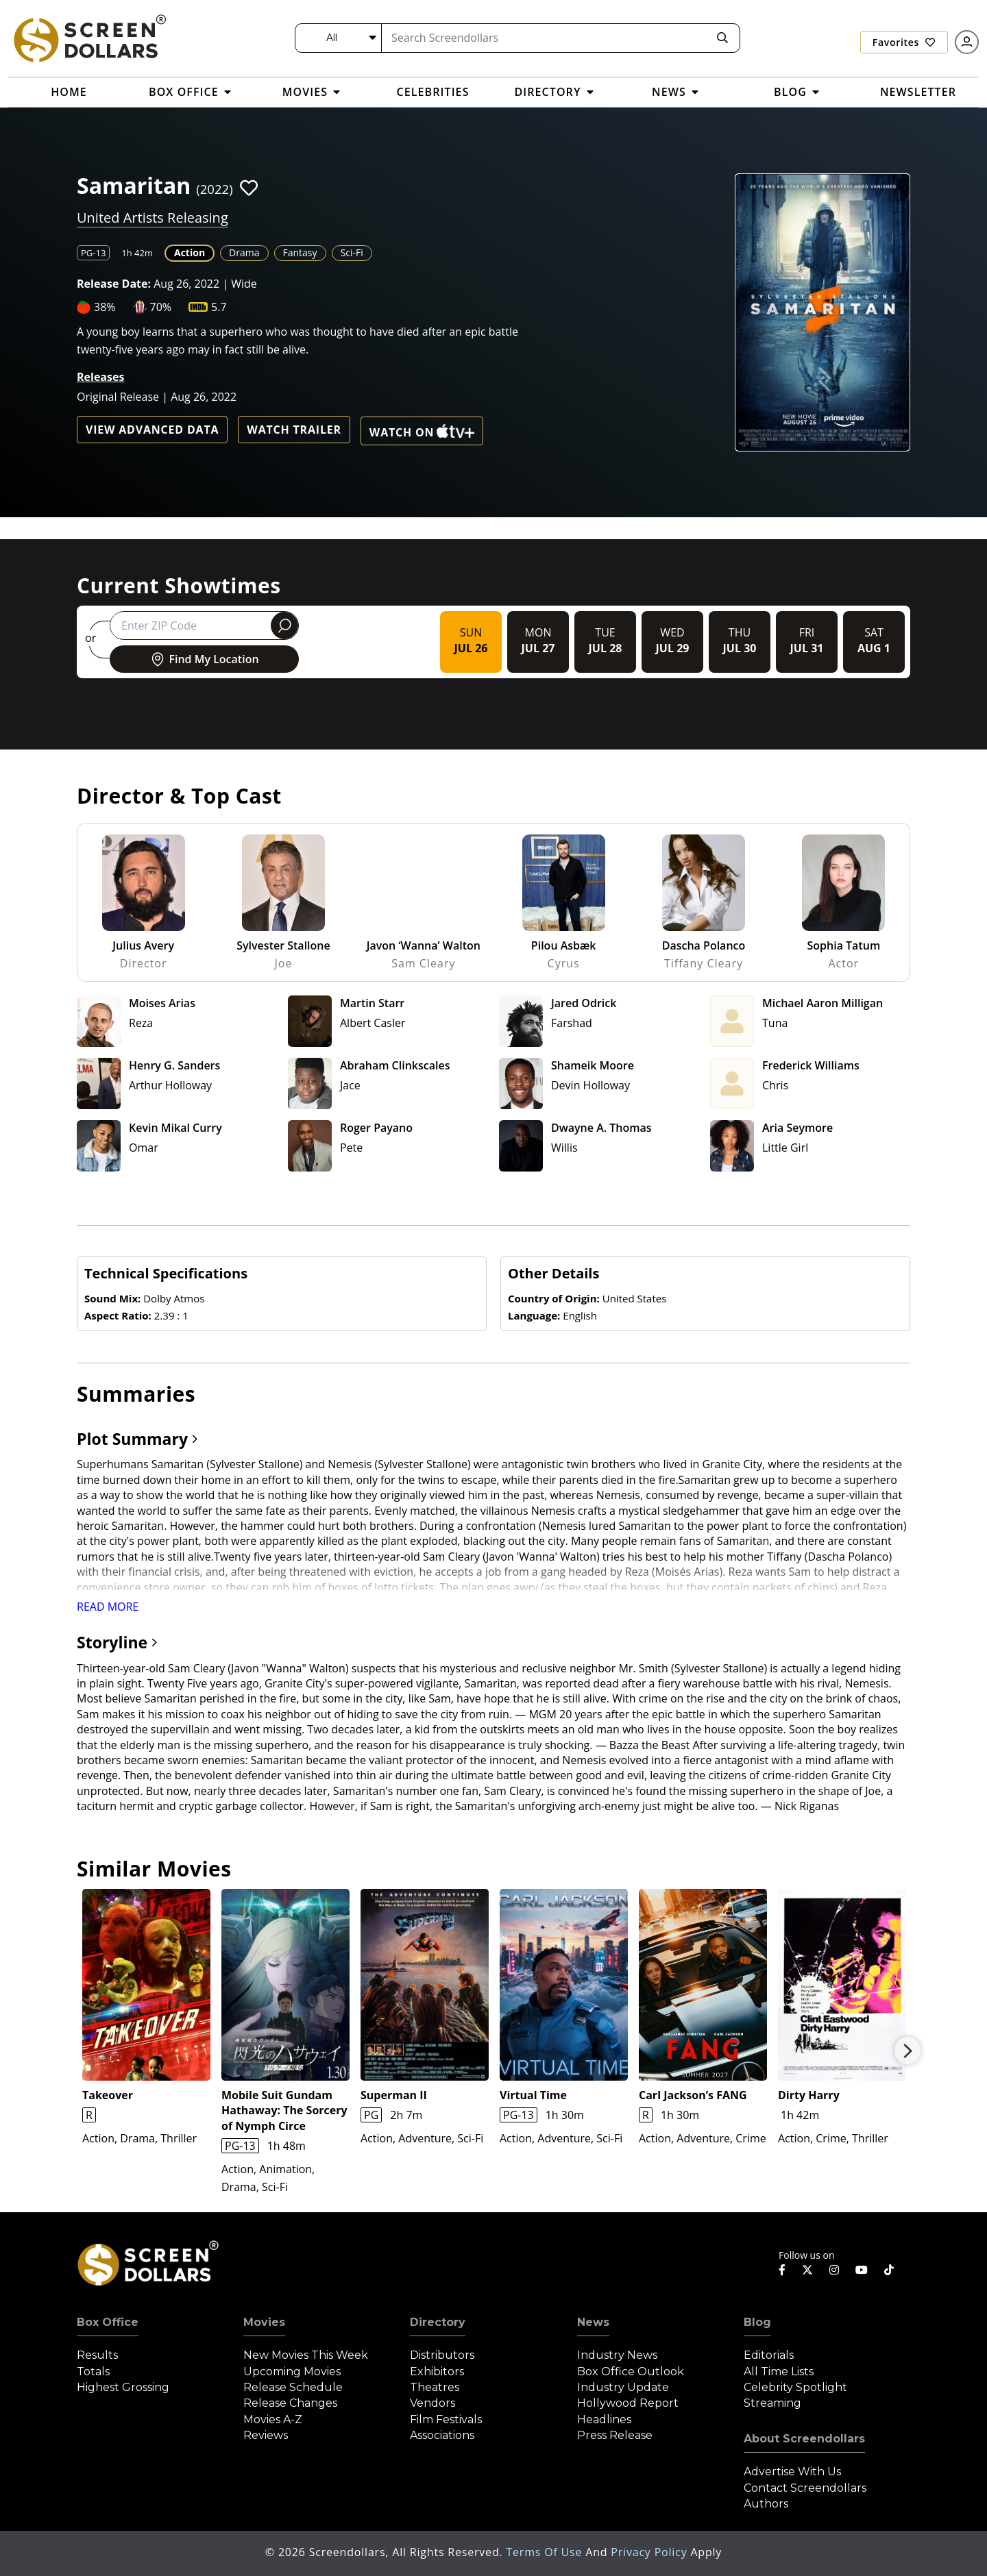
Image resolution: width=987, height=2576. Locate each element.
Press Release (615, 2435)
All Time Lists (779, 2371)
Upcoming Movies (292, 2371)
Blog (757, 2322)
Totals (93, 2371)
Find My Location (203, 659)
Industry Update (623, 2387)
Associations (442, 2435)
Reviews (265, 2435)
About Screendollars (804, 2438)
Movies (264, 2322)
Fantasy (300, 252)
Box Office (107, 2322)
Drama (244, 252)
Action (189, 252)
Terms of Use (545, 2552)
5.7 (219, 306)
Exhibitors (437, 2371)
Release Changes (290, 2403)
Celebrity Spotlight (795, 2387)
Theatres (434, 2387)
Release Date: (114, 283)
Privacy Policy (650, 2552)
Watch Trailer (294, 429)
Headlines (604, 2419)
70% (161, 306)
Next (907, 2050)
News (593, 2322)
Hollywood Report (628, 2403)
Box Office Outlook (630, 2371)
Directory (437, 2322)
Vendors (432, 2403)
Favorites (904, 42)
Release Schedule (293, 2387)
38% (105, 306)
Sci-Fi (352, 252)
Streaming (772, 2403)
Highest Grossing (123, 2387)
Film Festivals (446, 2419)
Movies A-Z (272, 2419)
